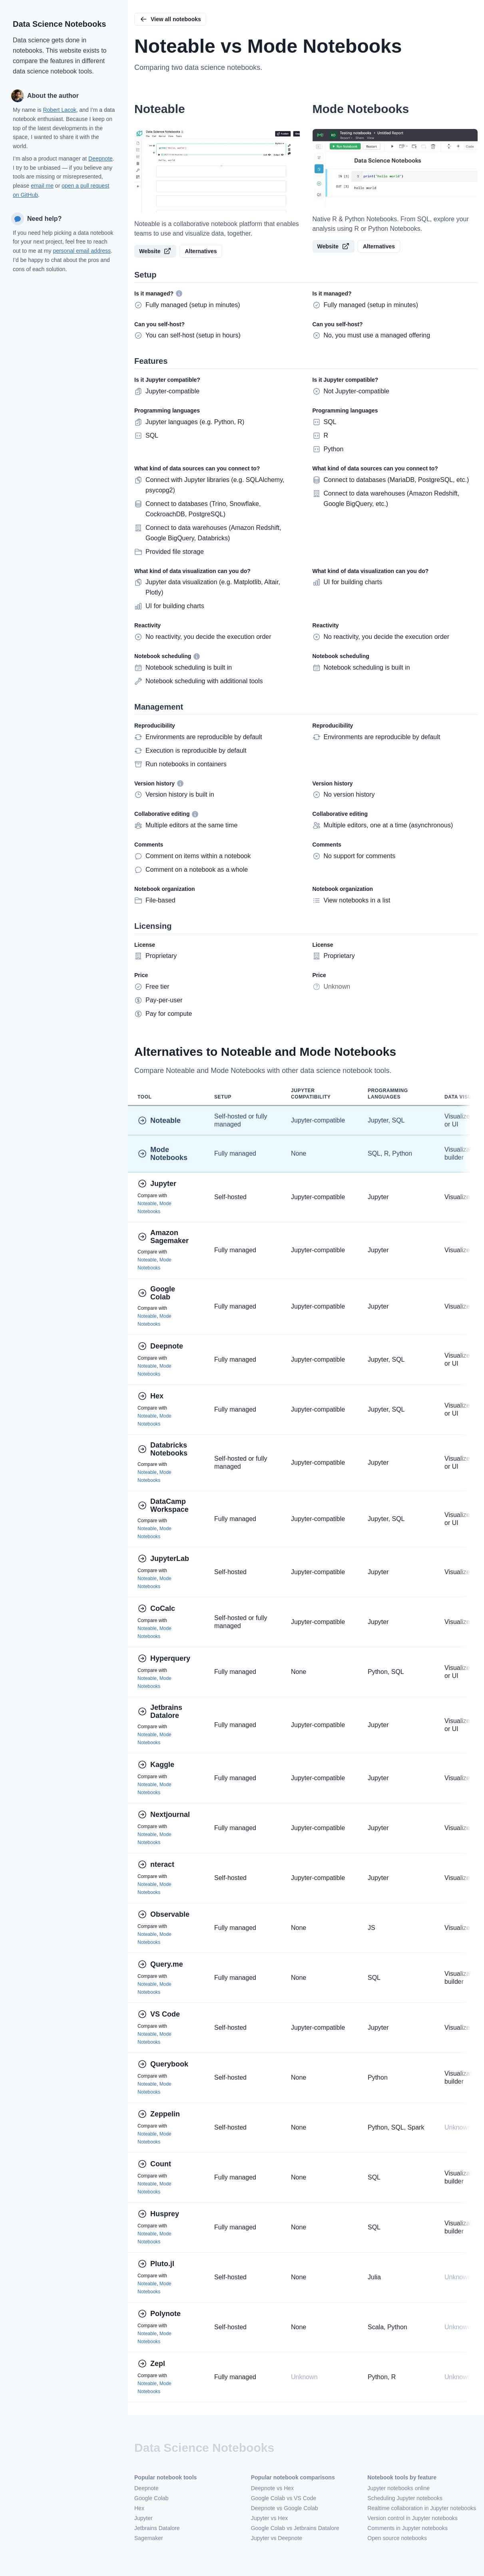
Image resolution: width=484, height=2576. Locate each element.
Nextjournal (163, 1814)
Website (155, 251)
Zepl (151, 2363)
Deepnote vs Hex (272, 2488)
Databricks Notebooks (163, 1449)
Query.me (160, 1964)
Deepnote (100, 158)
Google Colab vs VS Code (283, 2498)
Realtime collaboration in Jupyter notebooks (421, 2508)
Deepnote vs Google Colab (284, 2508)
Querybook (162, 2064)
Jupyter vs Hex (269, 2518)
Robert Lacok (59, 110)
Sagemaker (148, 2538)
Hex (150, 1396)
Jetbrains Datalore (160, 1711)
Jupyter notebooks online (398, 2488)
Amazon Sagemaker (163, 1237)
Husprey (158, 2214)
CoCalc (156, 1608)
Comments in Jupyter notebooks (407, 2528)
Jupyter (156, 1183)
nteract (155, 1864)
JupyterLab (163, 1558)
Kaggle (155, 1764)
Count (154, 2164)
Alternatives (201, 251)
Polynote (159, 2313)
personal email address (82, 251)
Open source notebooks (397, 2538)
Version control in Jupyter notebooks (412, 2518)
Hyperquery (163, 1658)
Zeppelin (158, 2114)
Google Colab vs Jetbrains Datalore (295, 2528)
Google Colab (157, 1293)
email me (42, 185)
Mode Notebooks (162, 1154)
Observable (163, 1914)
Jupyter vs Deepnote (276, 2538)
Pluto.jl (155, 2264)
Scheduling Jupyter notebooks (404, 2498)
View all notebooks (170, 19)
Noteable (159, 1120)
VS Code (158, 2014)
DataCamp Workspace (163, 1505)
